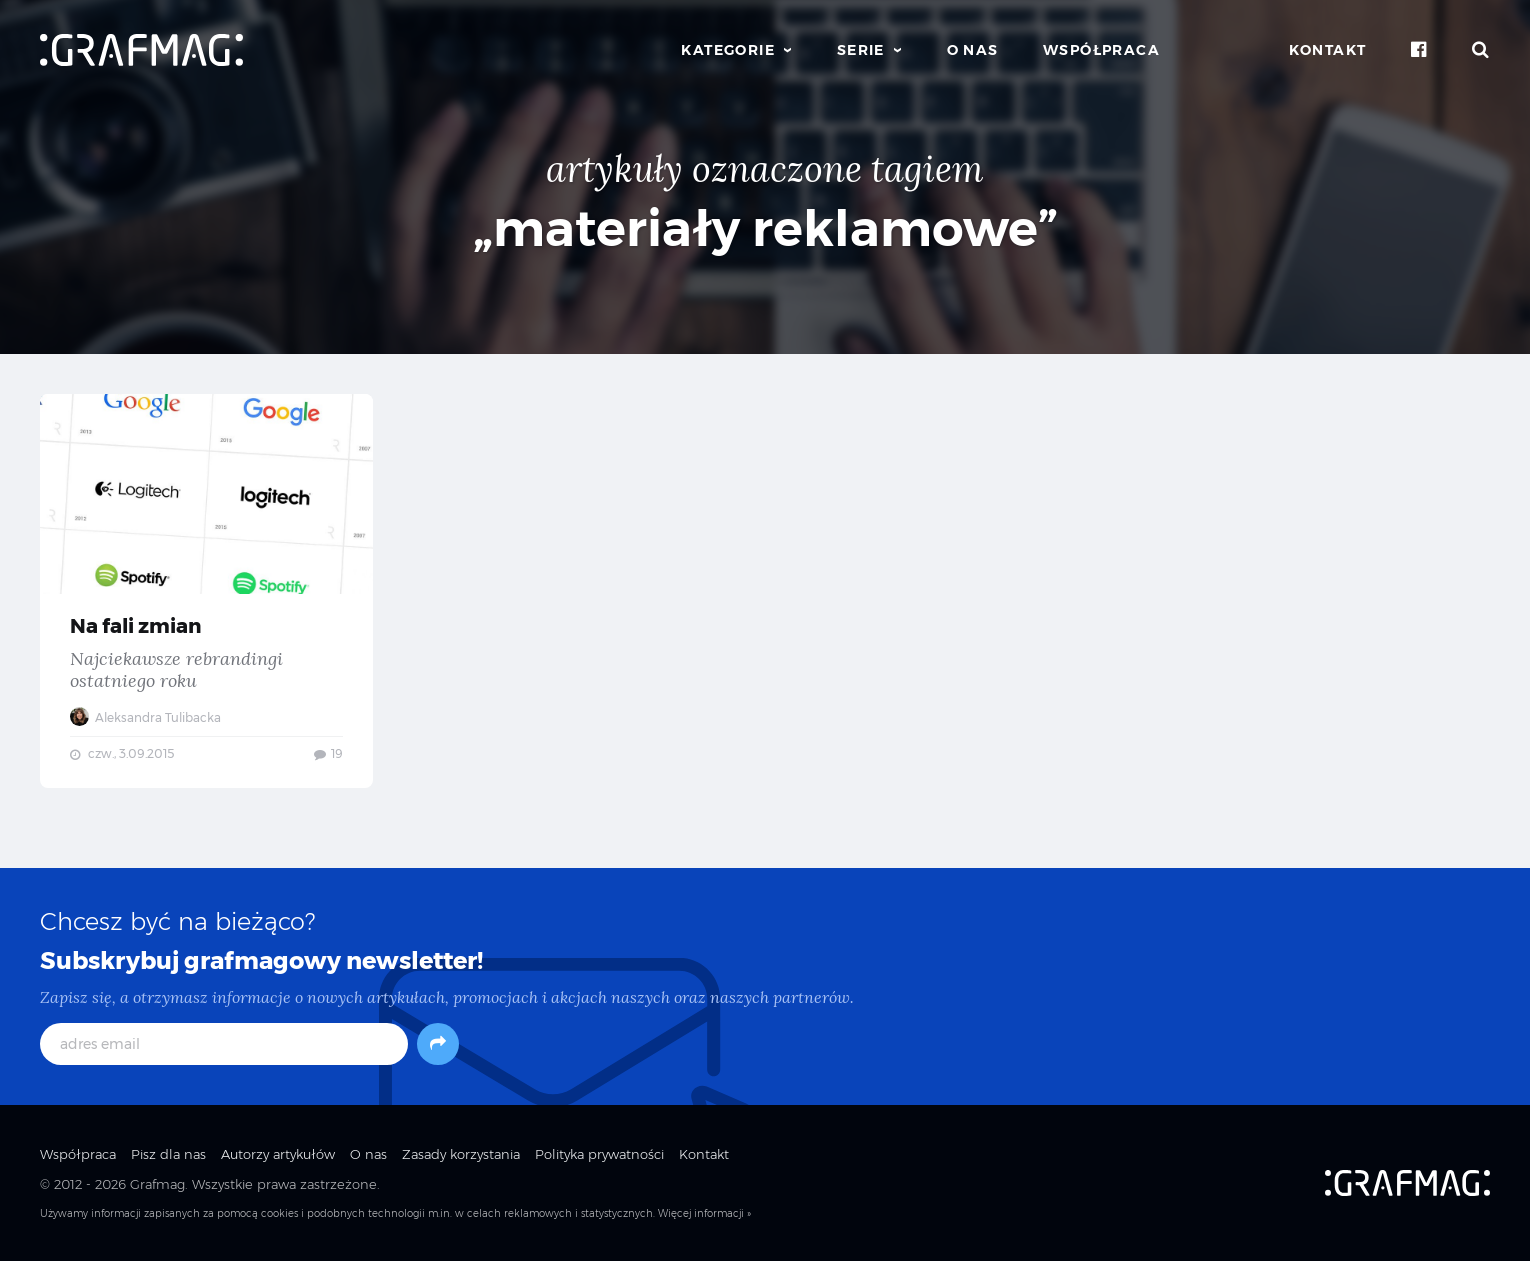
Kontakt (1328, 50)
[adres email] (224, 1044)
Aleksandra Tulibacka (145, 717)
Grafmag (157, 1184)
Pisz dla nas (168, 1154)
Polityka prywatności (599, 1154)
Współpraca (1101, 50)
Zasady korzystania (461, 1154)
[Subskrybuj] (438, 1044)
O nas (973, 50)
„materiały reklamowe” (765, 228)
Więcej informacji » (704, 1213)
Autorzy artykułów (278, 1154)
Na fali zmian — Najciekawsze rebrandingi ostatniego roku (206, 591)
